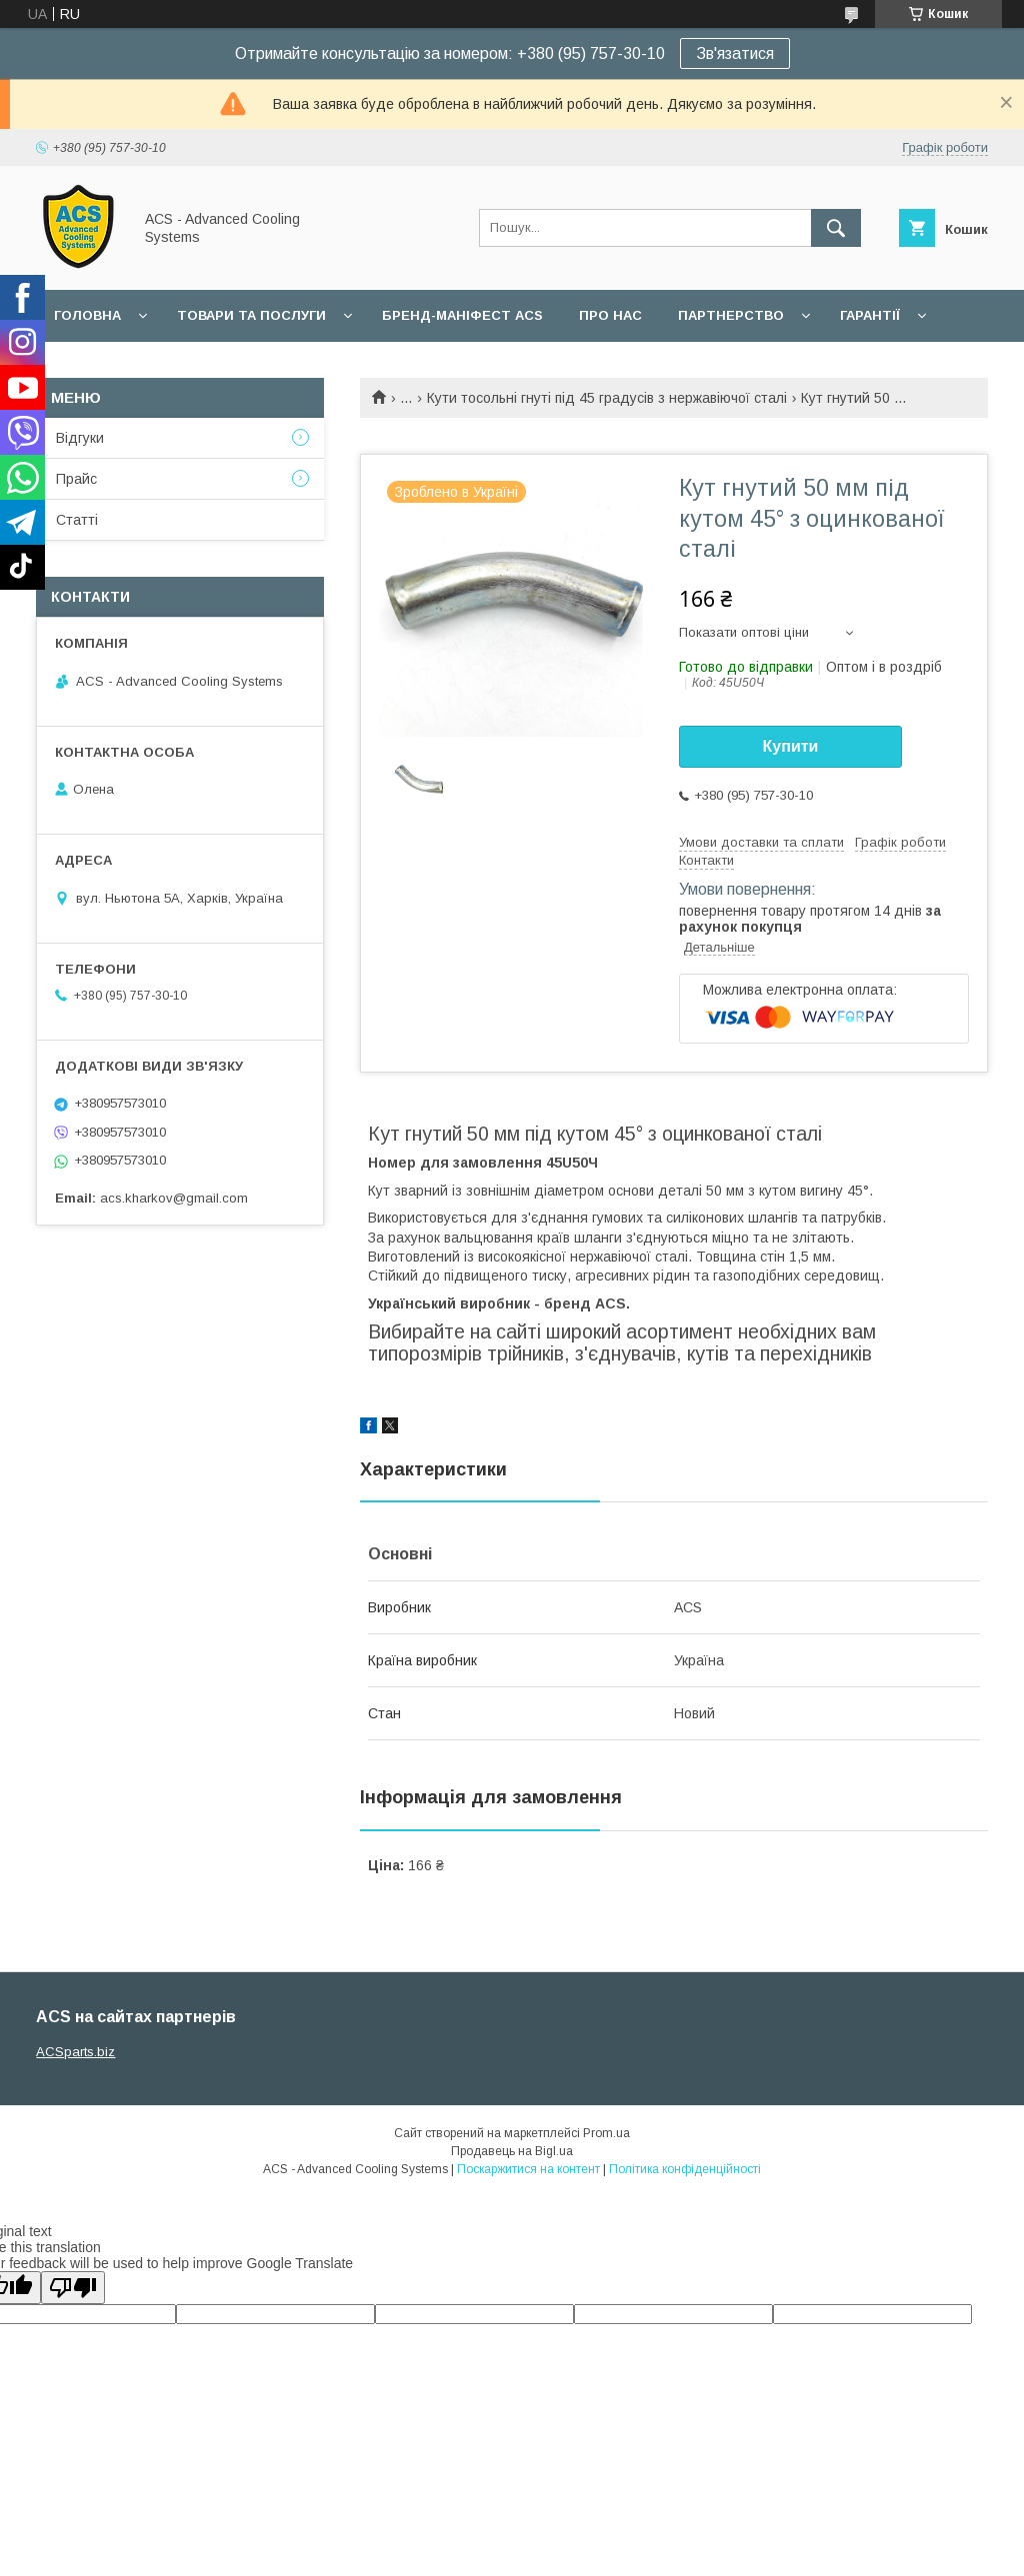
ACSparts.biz (75, 2051)
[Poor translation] (73, 2287)
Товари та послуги (251, 315)
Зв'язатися (735, 53)
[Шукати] (836, 228)
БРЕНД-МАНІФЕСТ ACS (462, 315)
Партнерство (731, 315)
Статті (77, 520)
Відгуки (80, 438)
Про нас (610, 315)
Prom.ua (606, 2133)
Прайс (76, 479)
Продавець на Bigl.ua (512, 2151)
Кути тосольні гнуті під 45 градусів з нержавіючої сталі (607, 398)
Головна (87, 315)
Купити (791, 746)
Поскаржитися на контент (528, 2169)
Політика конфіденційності (685, 2169)
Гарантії (870, 315)
